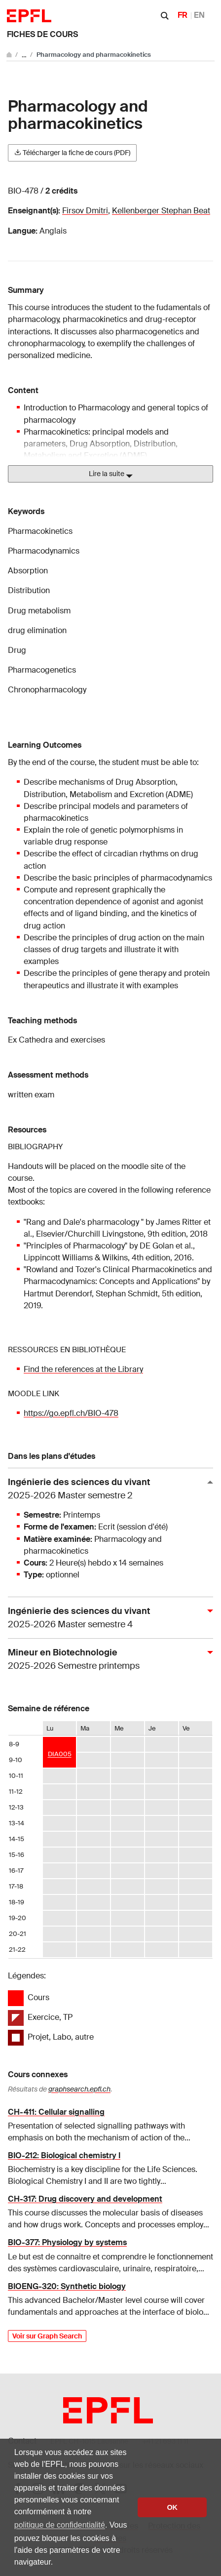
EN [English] (199, 15)
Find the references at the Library (83, 1369)
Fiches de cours (42, 34)
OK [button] (172, 2507)
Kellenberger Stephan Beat (161, 210)
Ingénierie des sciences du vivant (106, 1489)
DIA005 (60, 1754)
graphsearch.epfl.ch (79, 2089)
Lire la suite (111, 474)
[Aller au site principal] (9, 54)
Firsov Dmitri (85, 210)
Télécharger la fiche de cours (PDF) (72, 152)
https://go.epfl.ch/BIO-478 (71, 1413)
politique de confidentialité (59, 2525)
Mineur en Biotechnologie (106, 1660)
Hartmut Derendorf (58, 1293)
